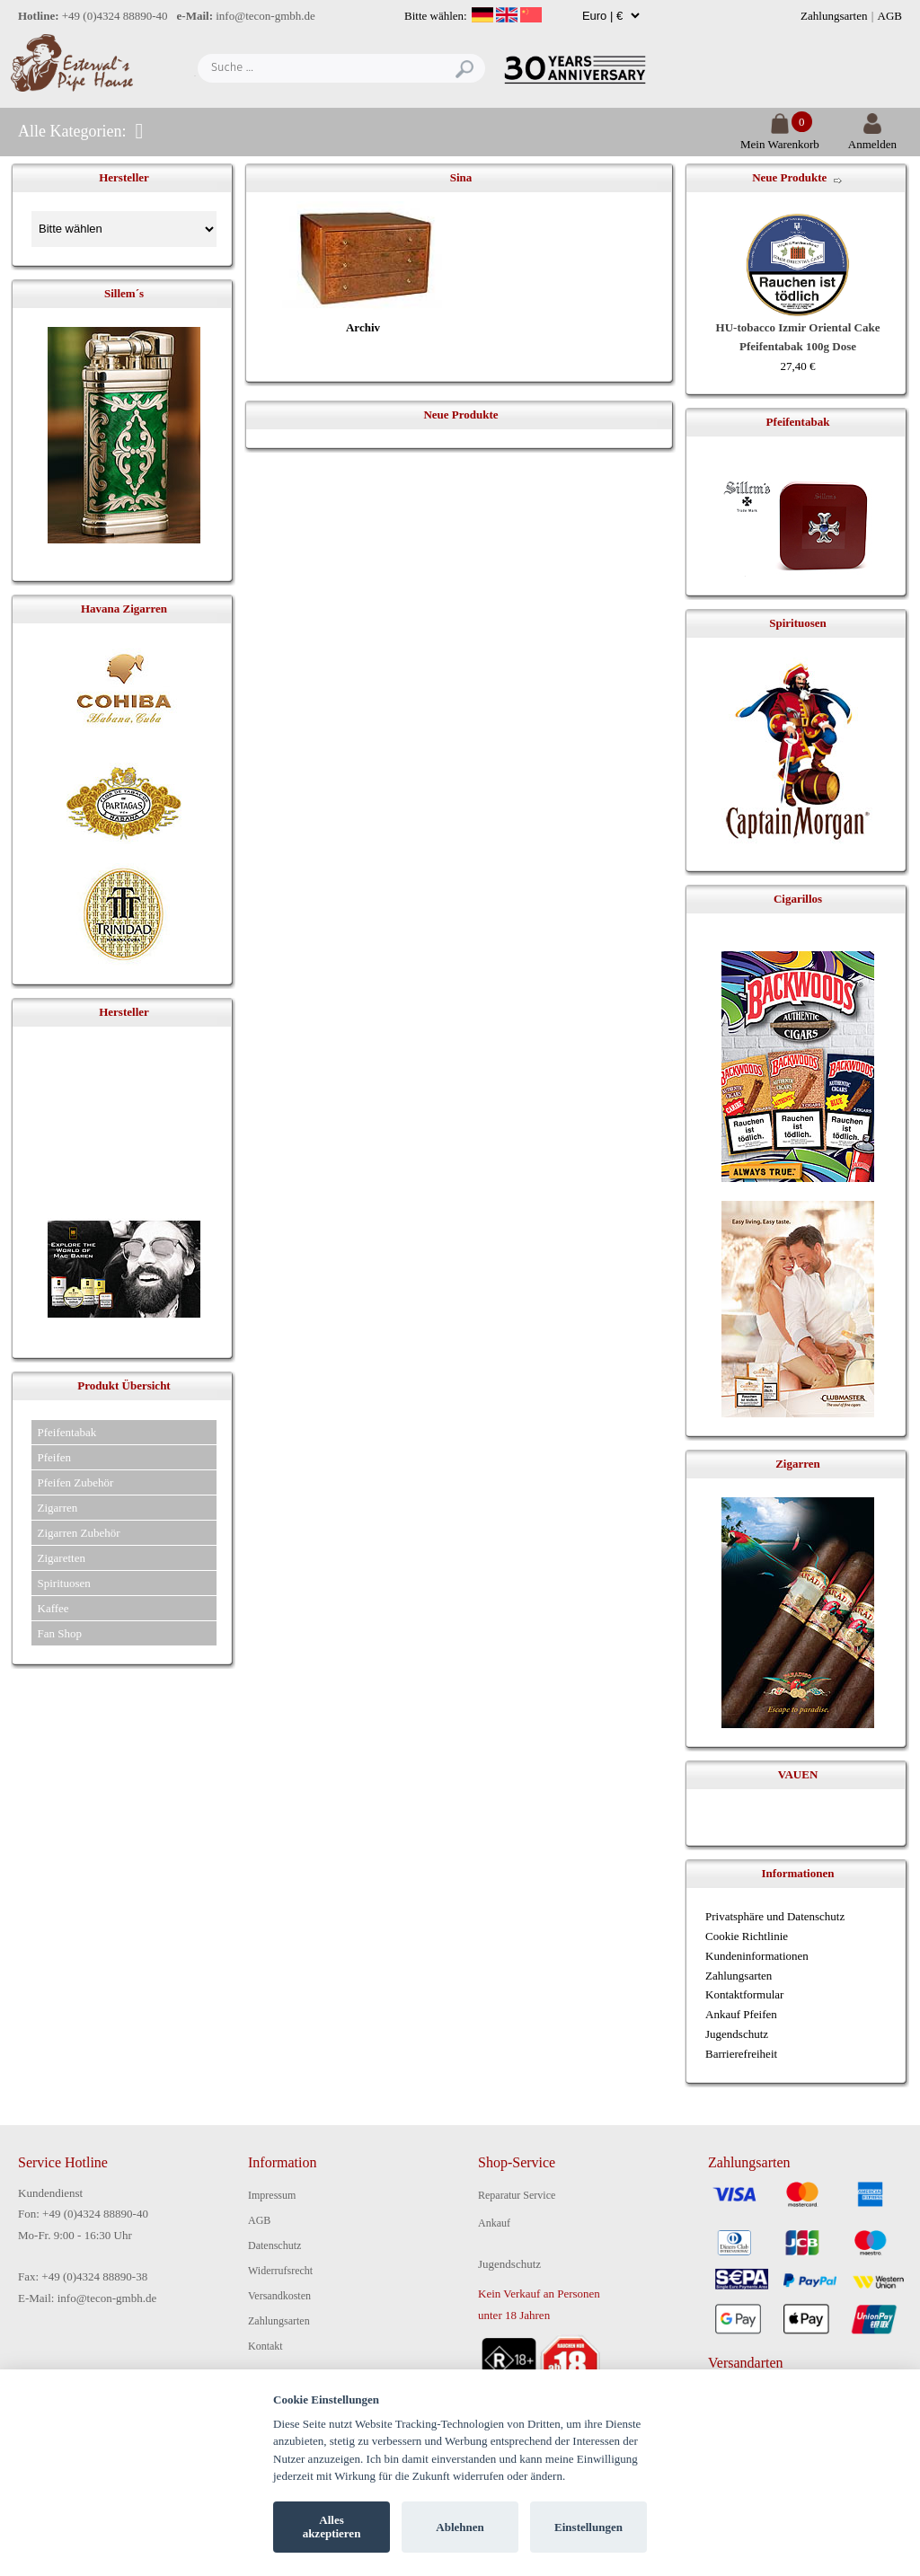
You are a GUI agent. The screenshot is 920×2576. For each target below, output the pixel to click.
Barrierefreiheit (741, 2053)
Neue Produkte (789, 177)
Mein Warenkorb (779, 137)
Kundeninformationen (757, 1956)
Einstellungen (588, 2527)
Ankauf (494, 2223)
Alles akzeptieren (332, 2527)
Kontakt (265, 2346)
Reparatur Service (516, 2195)
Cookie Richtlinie (746, 1936)
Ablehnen (459, 2527)
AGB (890, 15)
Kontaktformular (744, 1994)
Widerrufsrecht (280, 2270)
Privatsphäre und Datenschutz (775, 1916)
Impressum (272, 2195)
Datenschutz (274, 2245)
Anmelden (872, 137)
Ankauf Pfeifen (741, 2014)
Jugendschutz (736, 2034)
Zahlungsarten (834, 15)
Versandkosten (279, 2295)
